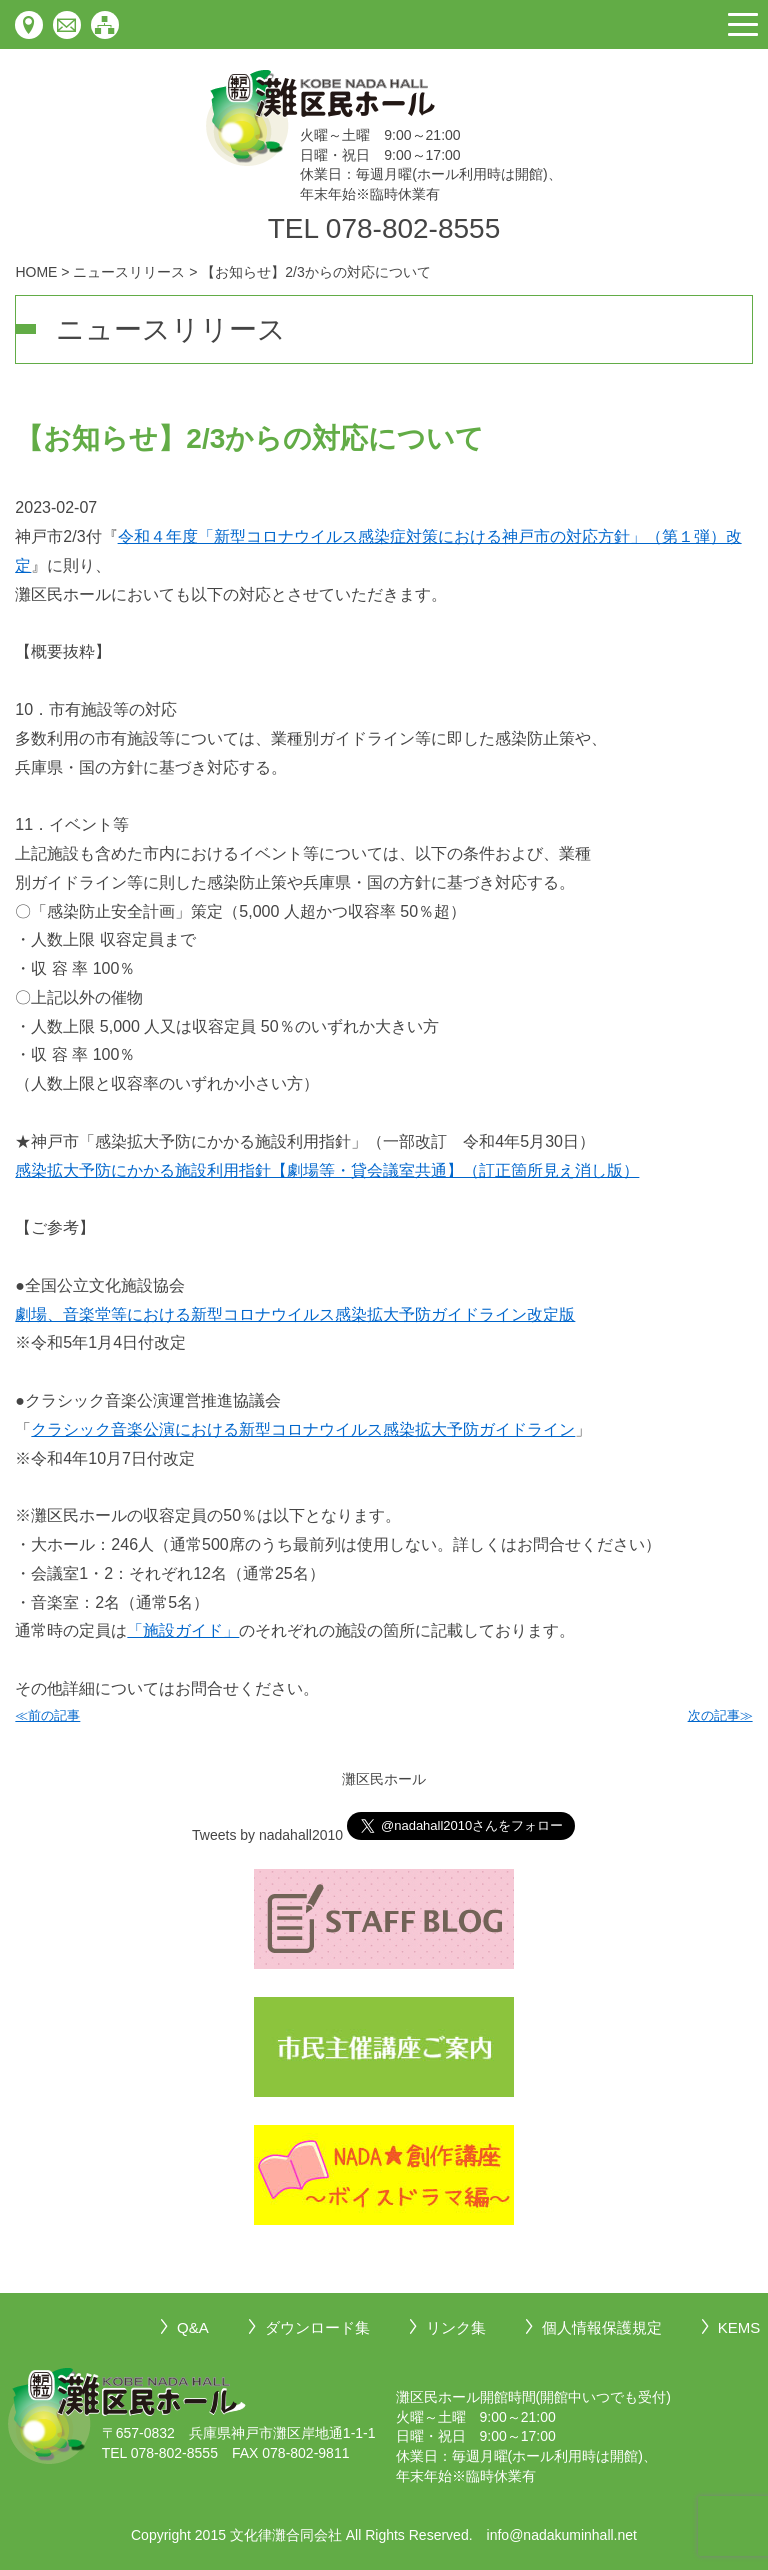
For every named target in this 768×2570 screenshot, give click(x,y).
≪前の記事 (47, 1715)
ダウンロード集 (317, 2327)
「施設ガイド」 (183, 1630)
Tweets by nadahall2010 (267, 1835)
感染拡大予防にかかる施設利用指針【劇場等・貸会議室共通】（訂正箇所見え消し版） (327, 1170)
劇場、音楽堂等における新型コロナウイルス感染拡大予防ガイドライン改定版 (295, 1314)
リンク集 (456, 2327)
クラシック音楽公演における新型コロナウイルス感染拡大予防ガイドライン (303, 1429)
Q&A (193, 2327)
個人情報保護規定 (602, 2327)
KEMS (739, 2327)
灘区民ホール (384, 1779)
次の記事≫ (720, 1715)
